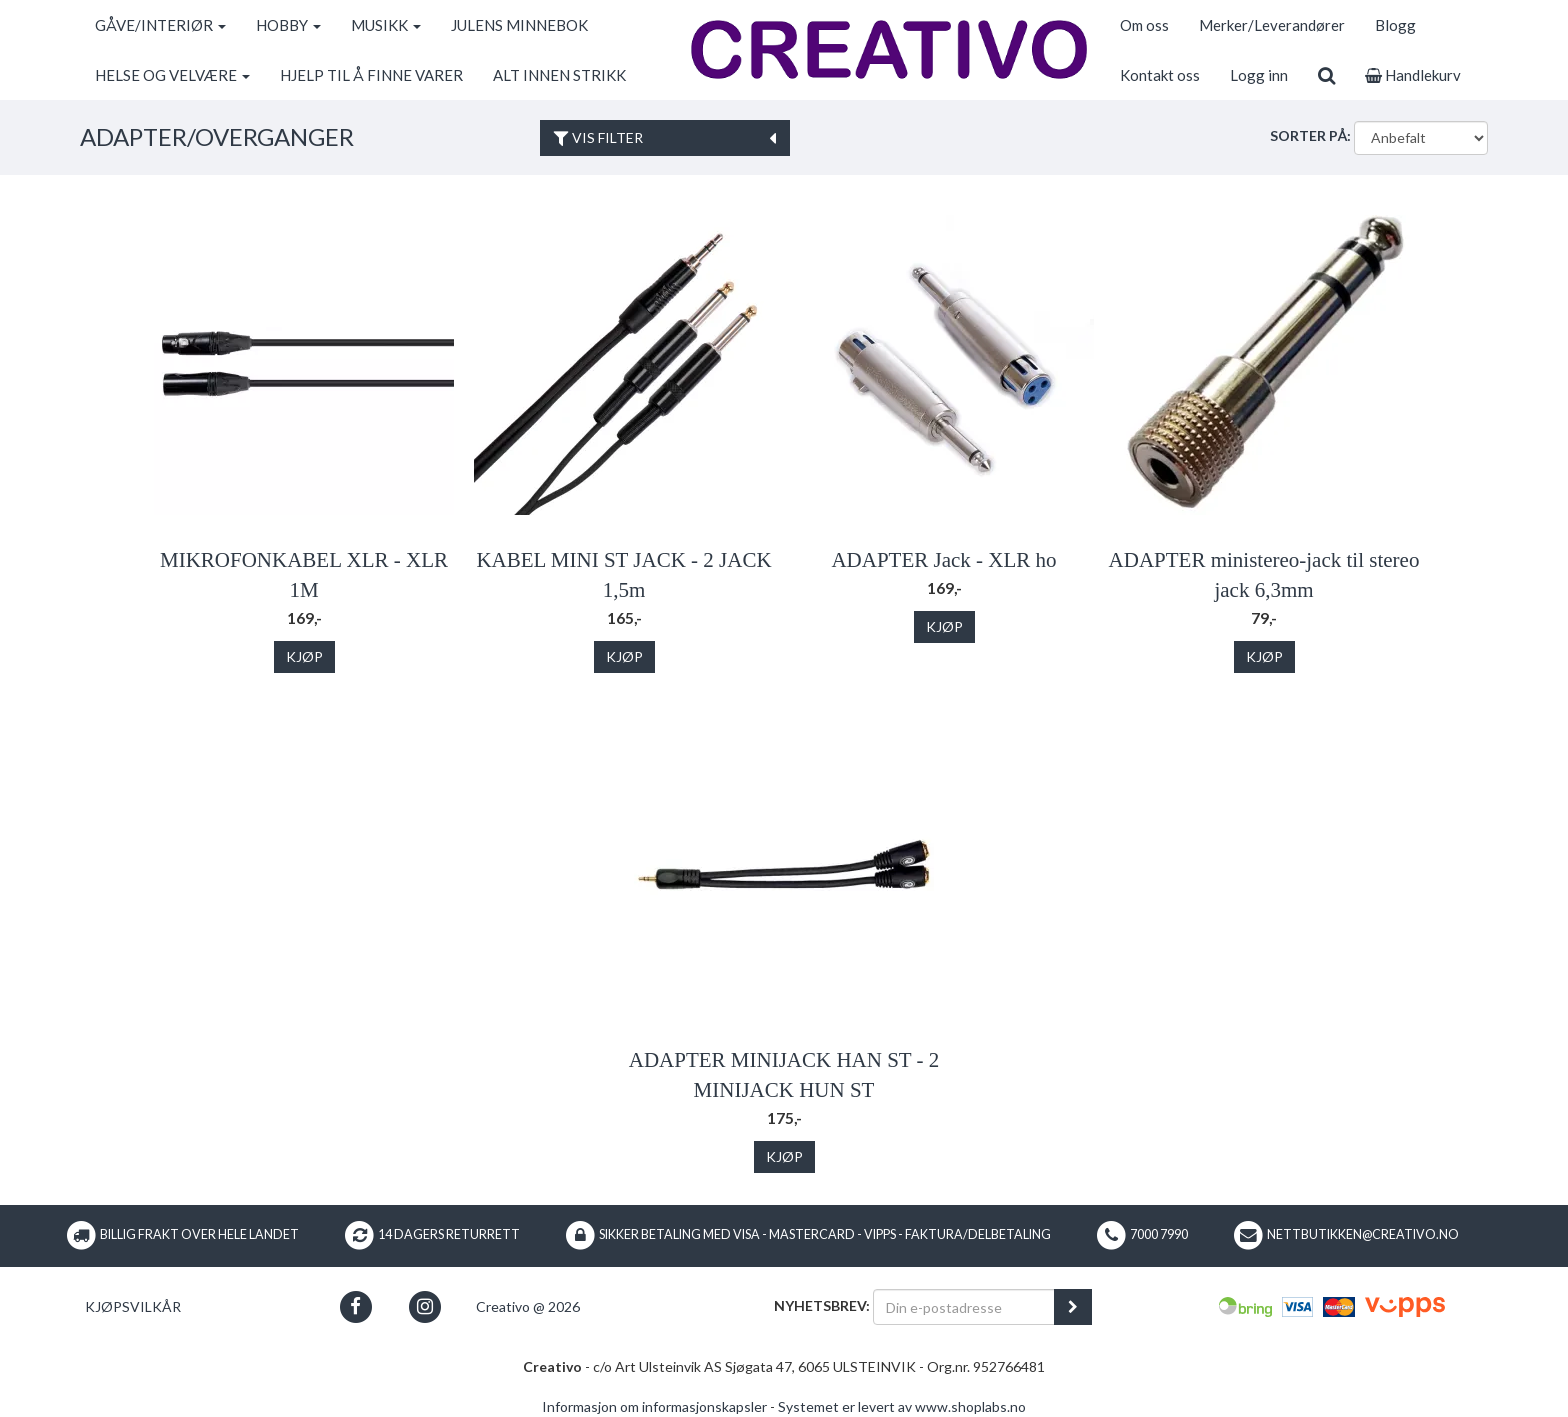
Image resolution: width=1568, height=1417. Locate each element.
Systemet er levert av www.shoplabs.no (902, 1406)
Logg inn (1259, 75)
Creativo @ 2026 (528, 1306)
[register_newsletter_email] (1073, 1307)
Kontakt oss (1160, 75)
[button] (355, 1306)
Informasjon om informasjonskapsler (654, 1406)
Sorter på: (1310, 135)
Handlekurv (1413, 75)
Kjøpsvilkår (133, 1306)
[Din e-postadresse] (964, 1307)
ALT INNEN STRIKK (559, 75)
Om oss (1144, 25)
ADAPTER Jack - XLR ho (943, 560)
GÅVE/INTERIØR (160, 25)
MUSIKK (386, 25)
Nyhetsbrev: (822, 1305)
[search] (1326, 75)
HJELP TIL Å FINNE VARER (371, 75)
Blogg (1395, 25)
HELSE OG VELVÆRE (172, 75)
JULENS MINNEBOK (519, 25)
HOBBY (288, 25)
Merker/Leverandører (1272, 25)
